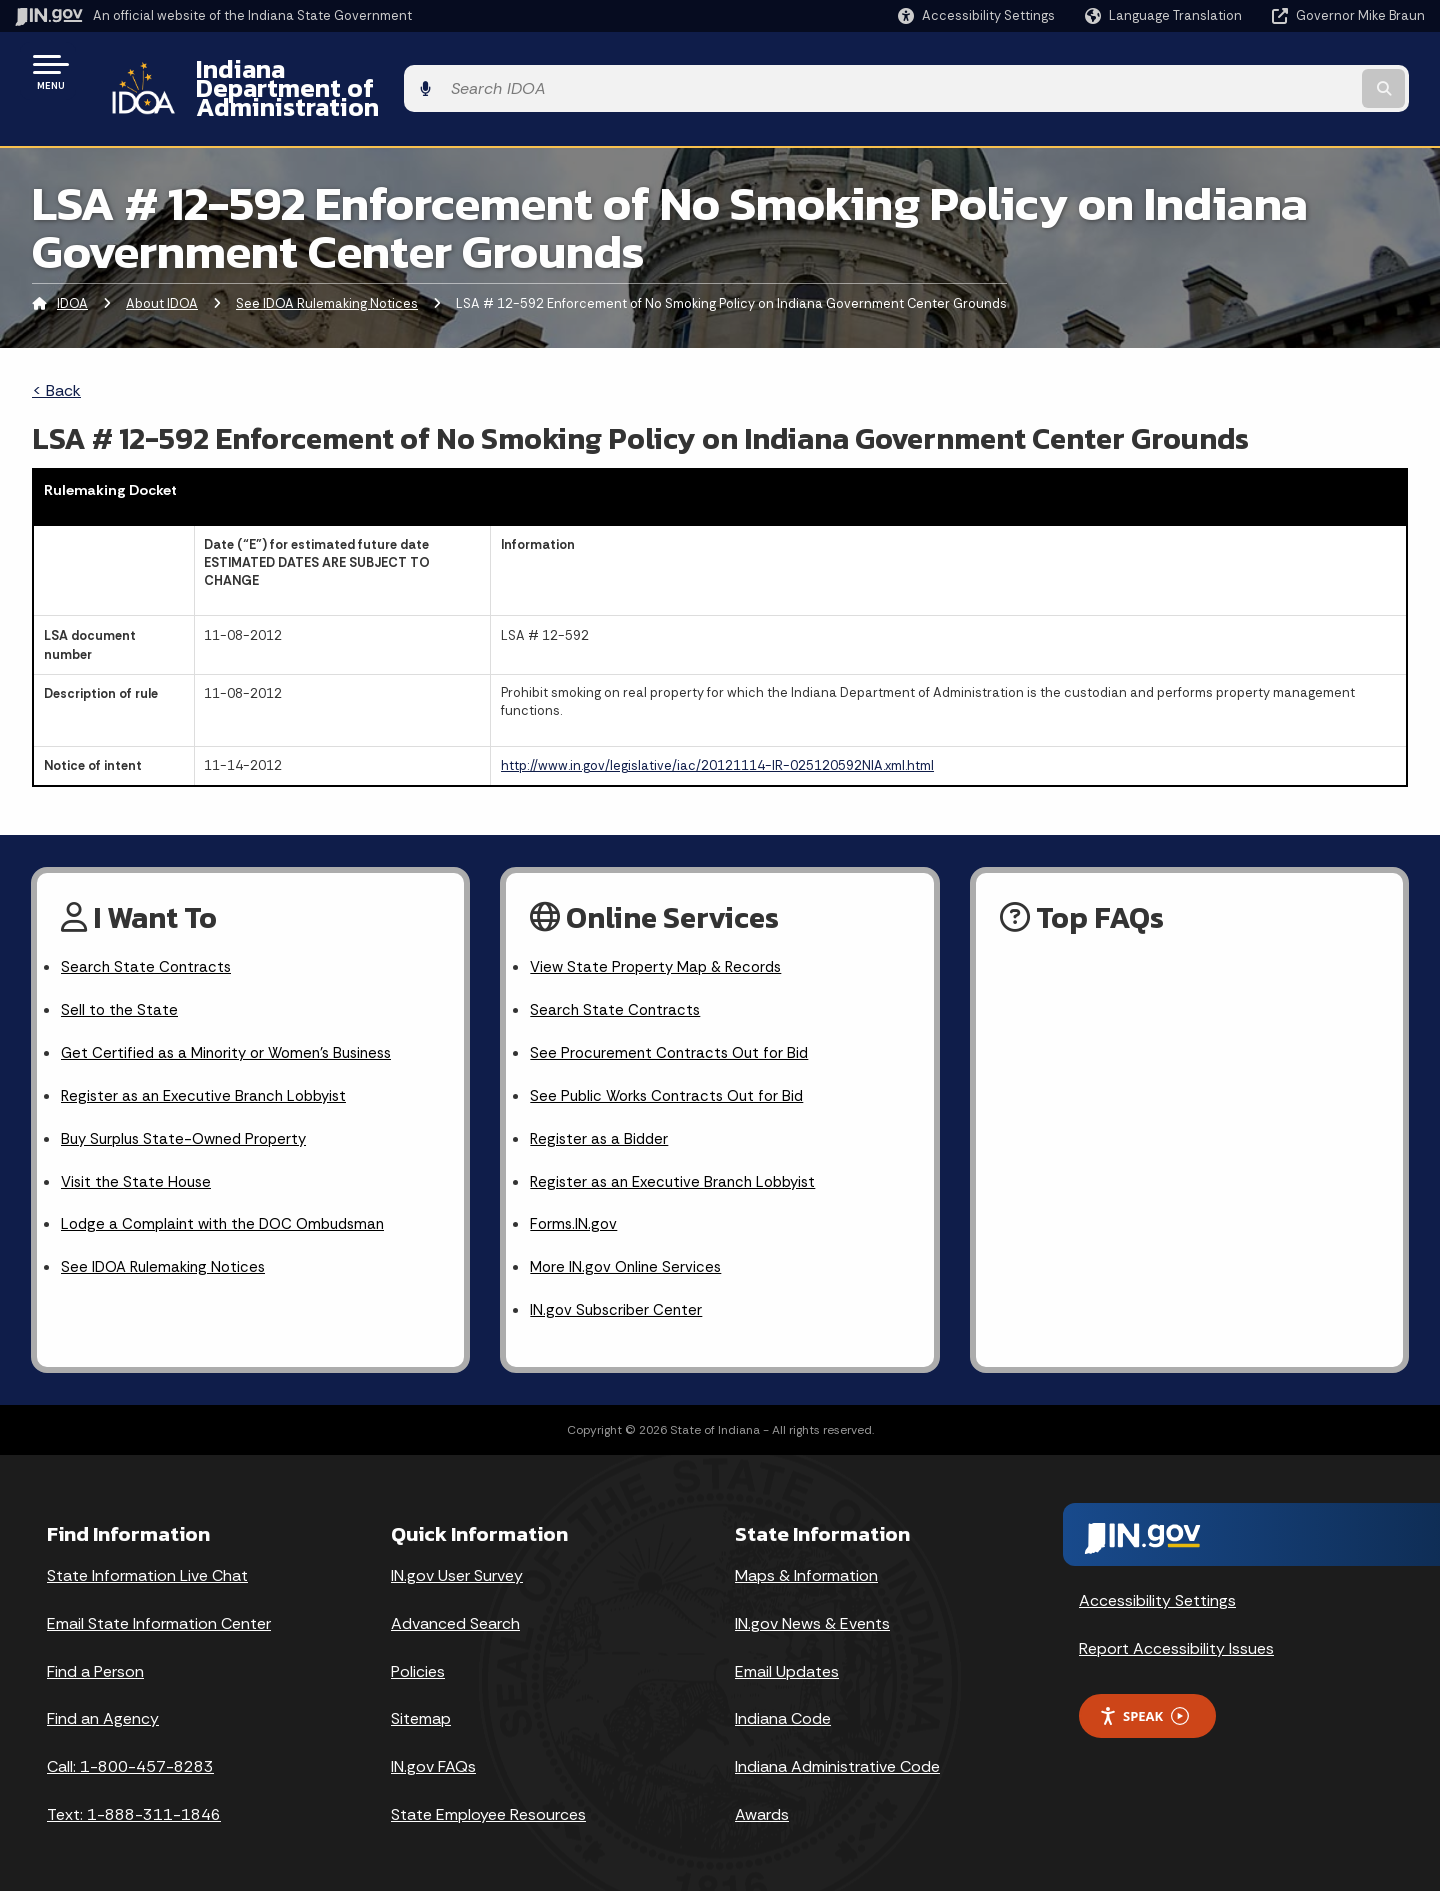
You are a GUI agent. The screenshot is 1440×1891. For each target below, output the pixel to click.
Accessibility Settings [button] (1157, 1583)
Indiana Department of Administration (403, 71)
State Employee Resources (488, 1797)
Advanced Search (455, 1605)
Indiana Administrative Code (837, 1749)
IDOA (72, 268)
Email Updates (787, 1653)
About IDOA (162, 268)
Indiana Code (783, 1701)
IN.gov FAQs (433, 1749)
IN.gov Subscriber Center (619, 1292)
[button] (976, 15)
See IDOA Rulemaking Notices (327, 268)
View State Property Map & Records (661, 934)
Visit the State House (139, 1157)
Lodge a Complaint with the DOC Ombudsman (230, 1202)
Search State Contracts (148, 934)
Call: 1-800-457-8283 (130, 1749)
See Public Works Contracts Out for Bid (673, 1068)
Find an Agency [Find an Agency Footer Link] (103, 1701)
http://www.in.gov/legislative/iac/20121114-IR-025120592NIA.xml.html (717, 731)
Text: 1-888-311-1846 (134, 1797)
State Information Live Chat (147, 1557)
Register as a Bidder (601, 1113)
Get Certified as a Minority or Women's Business (234, 1023)
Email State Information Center (159, 1605)
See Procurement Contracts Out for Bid (674, 1023)
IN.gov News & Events (812, 1605)
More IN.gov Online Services (629, 1247)
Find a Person (95, 1653)
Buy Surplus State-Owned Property (190, 1113)
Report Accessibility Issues (1176, 1631)
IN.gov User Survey (457, 1557)
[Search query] (1262, 71)
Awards (762, 1797)
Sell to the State (120, 978)
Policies (418, 1653)
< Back (56, 355)
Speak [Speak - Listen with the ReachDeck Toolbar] (1144, 1698)
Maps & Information (806, 1557)
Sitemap (421, 1701)
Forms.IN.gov (575, 1202)
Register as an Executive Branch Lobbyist (210, 1068)
